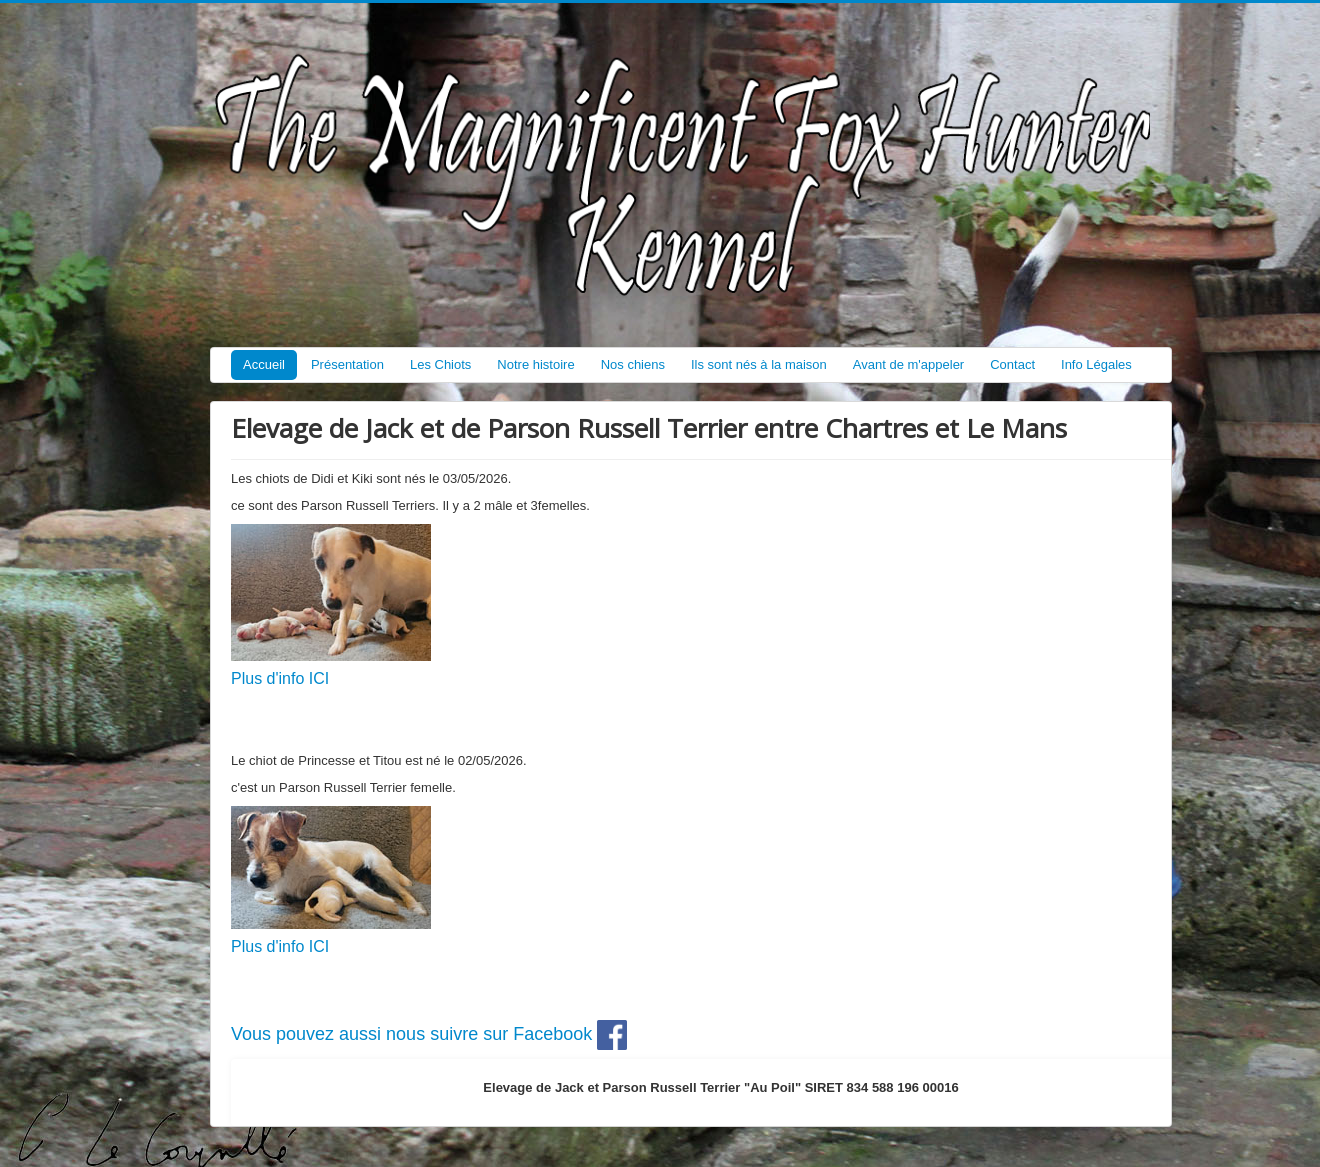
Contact (1012, 364)
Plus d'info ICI (280, 678)
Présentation (347, 364)
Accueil (264, 364)
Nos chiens (633, 364)
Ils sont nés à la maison (759, 364)
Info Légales (1096, 364)
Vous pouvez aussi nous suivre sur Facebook (429, 1034)
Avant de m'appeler (908, 364)
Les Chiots (440, 364)
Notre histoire (535, 364)
